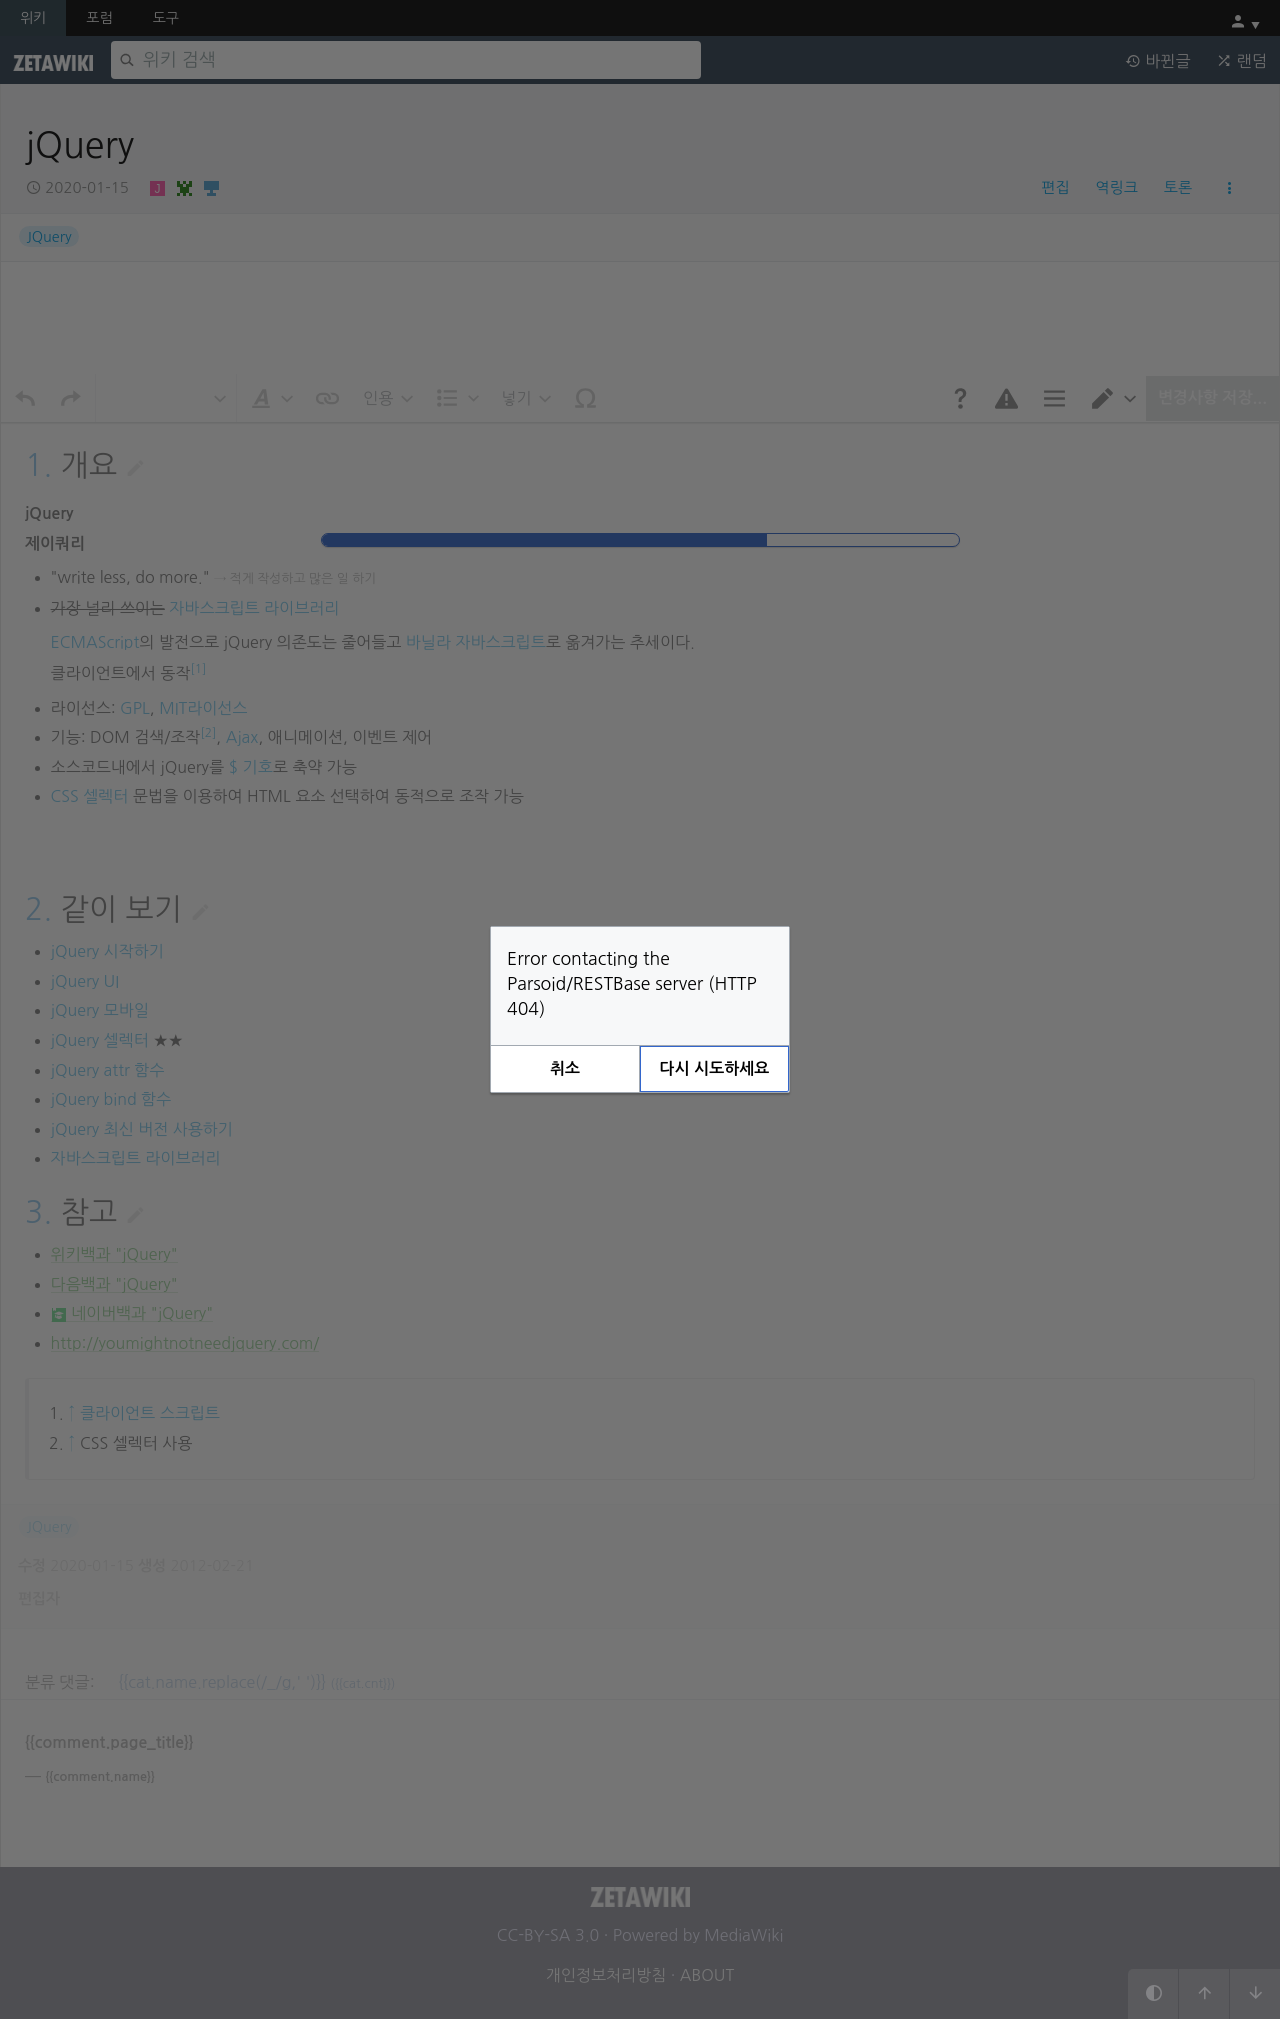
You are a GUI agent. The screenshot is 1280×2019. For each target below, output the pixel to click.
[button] (565, 1069)
